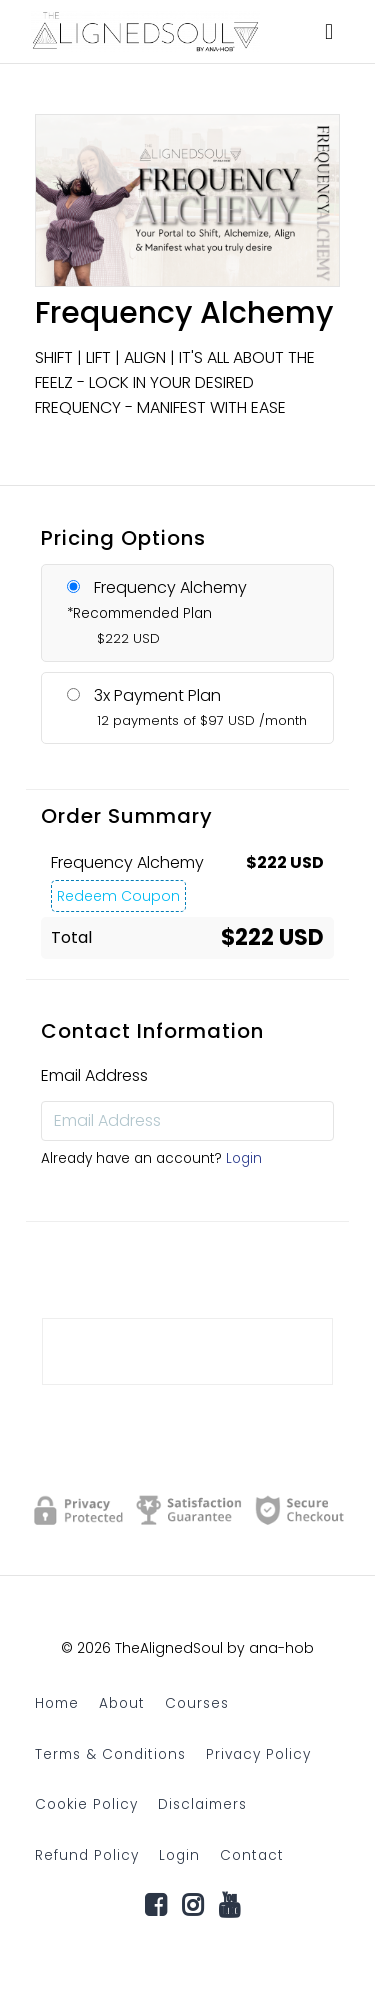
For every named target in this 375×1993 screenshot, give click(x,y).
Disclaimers (202, 1804)
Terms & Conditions (110, 1754)
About (122, 1703)
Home (57, 1703)
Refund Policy (87, 1855)
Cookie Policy (86, 1804)
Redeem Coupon (118, 896)
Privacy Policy (258, 1754)
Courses (197, 1703)
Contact (252, 1855)
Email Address (94, 1075)
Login (244, 1158)
